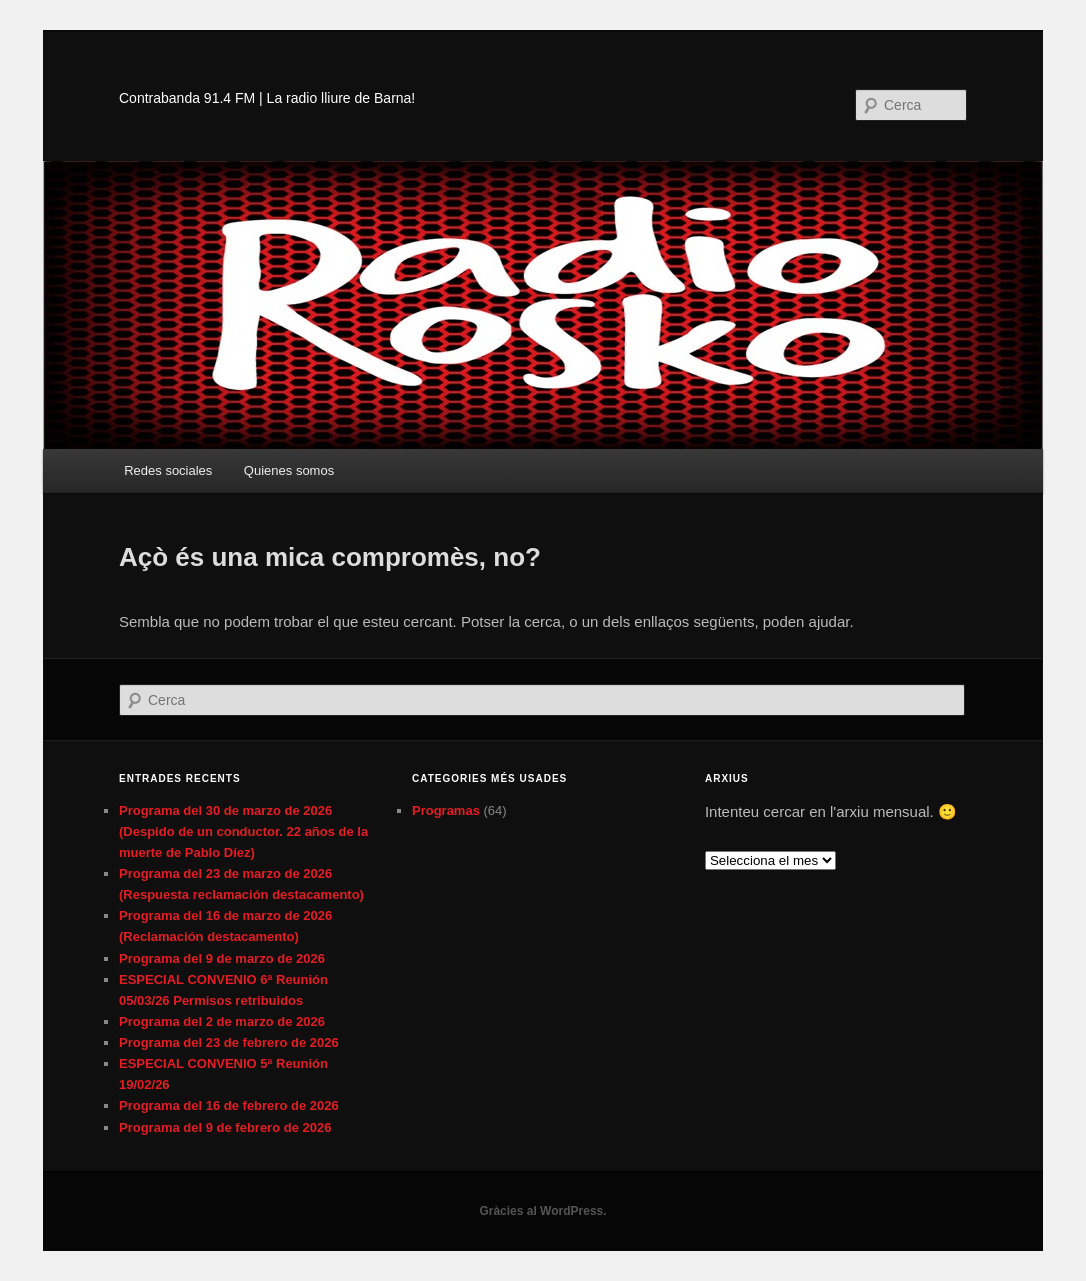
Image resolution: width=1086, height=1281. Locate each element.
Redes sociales (168, 470)
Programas (446, 810)
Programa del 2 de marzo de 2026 (222, 1021)
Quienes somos (289, 470)
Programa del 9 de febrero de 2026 (225, 1127)
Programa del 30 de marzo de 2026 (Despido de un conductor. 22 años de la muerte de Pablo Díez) (243, 831)
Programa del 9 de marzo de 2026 (222, 958)
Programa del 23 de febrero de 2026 (229, 1042)
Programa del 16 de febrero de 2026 (229, 1105)
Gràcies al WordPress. (542, 1211)
